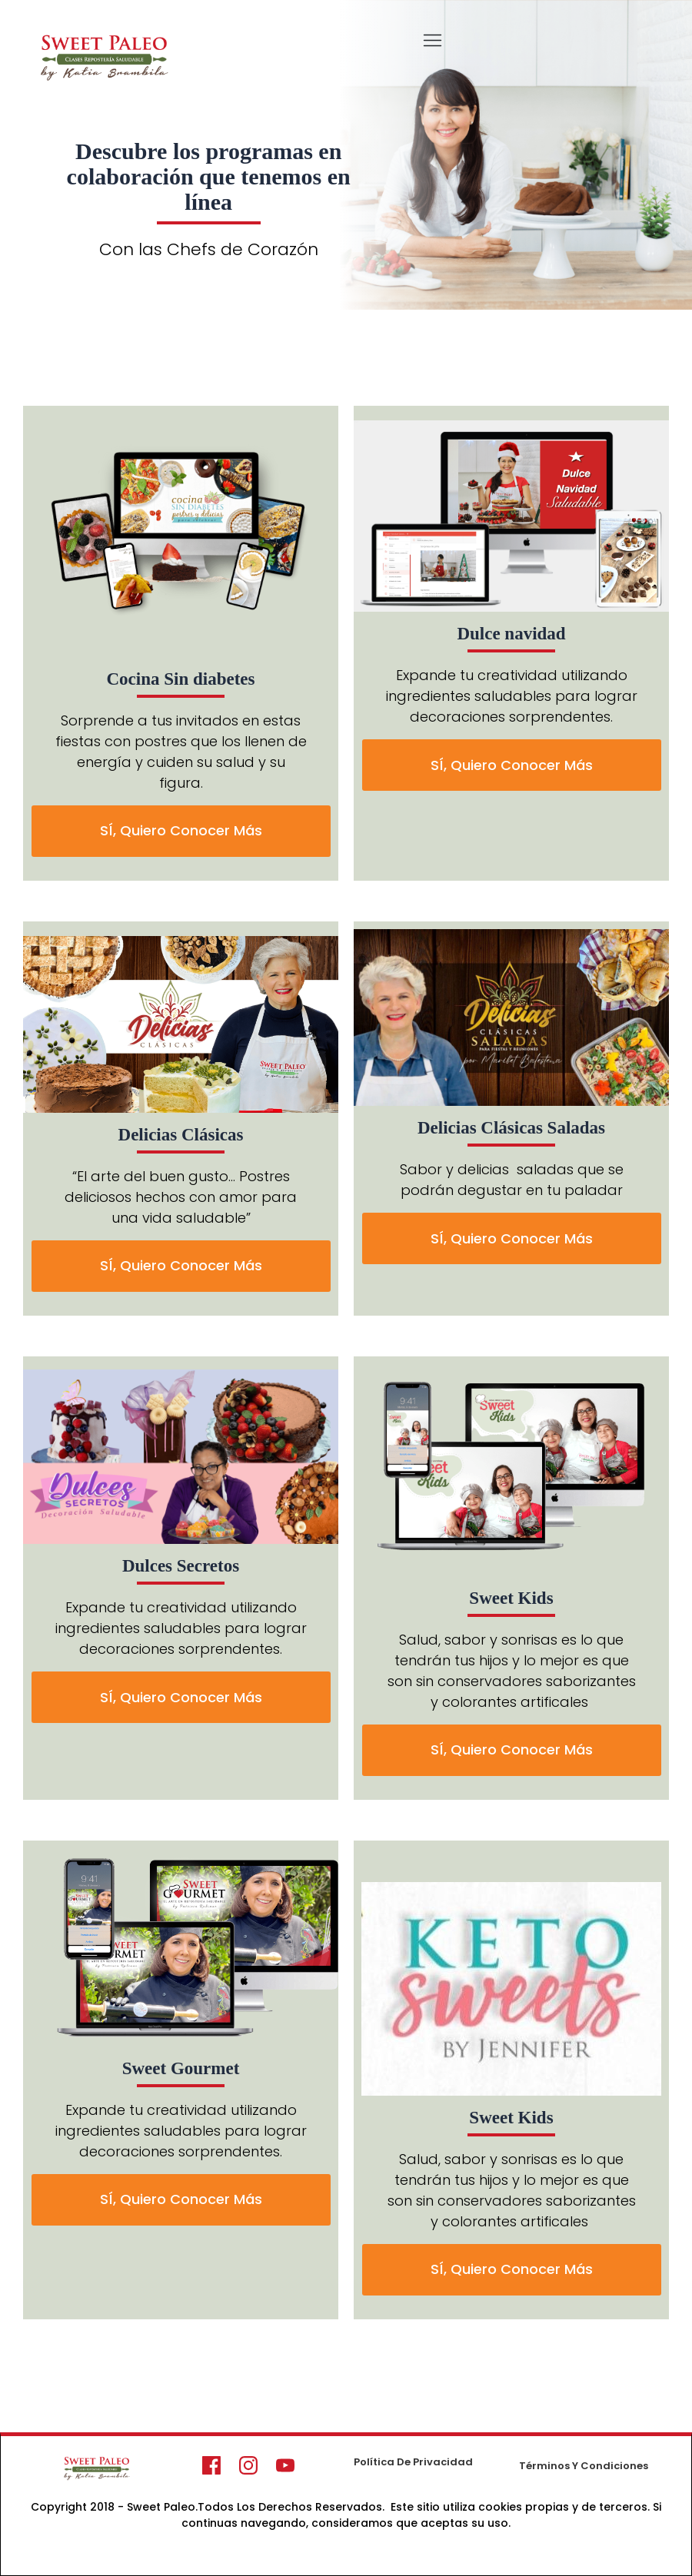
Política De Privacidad (413, 2462)
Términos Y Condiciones (583, 2465)
